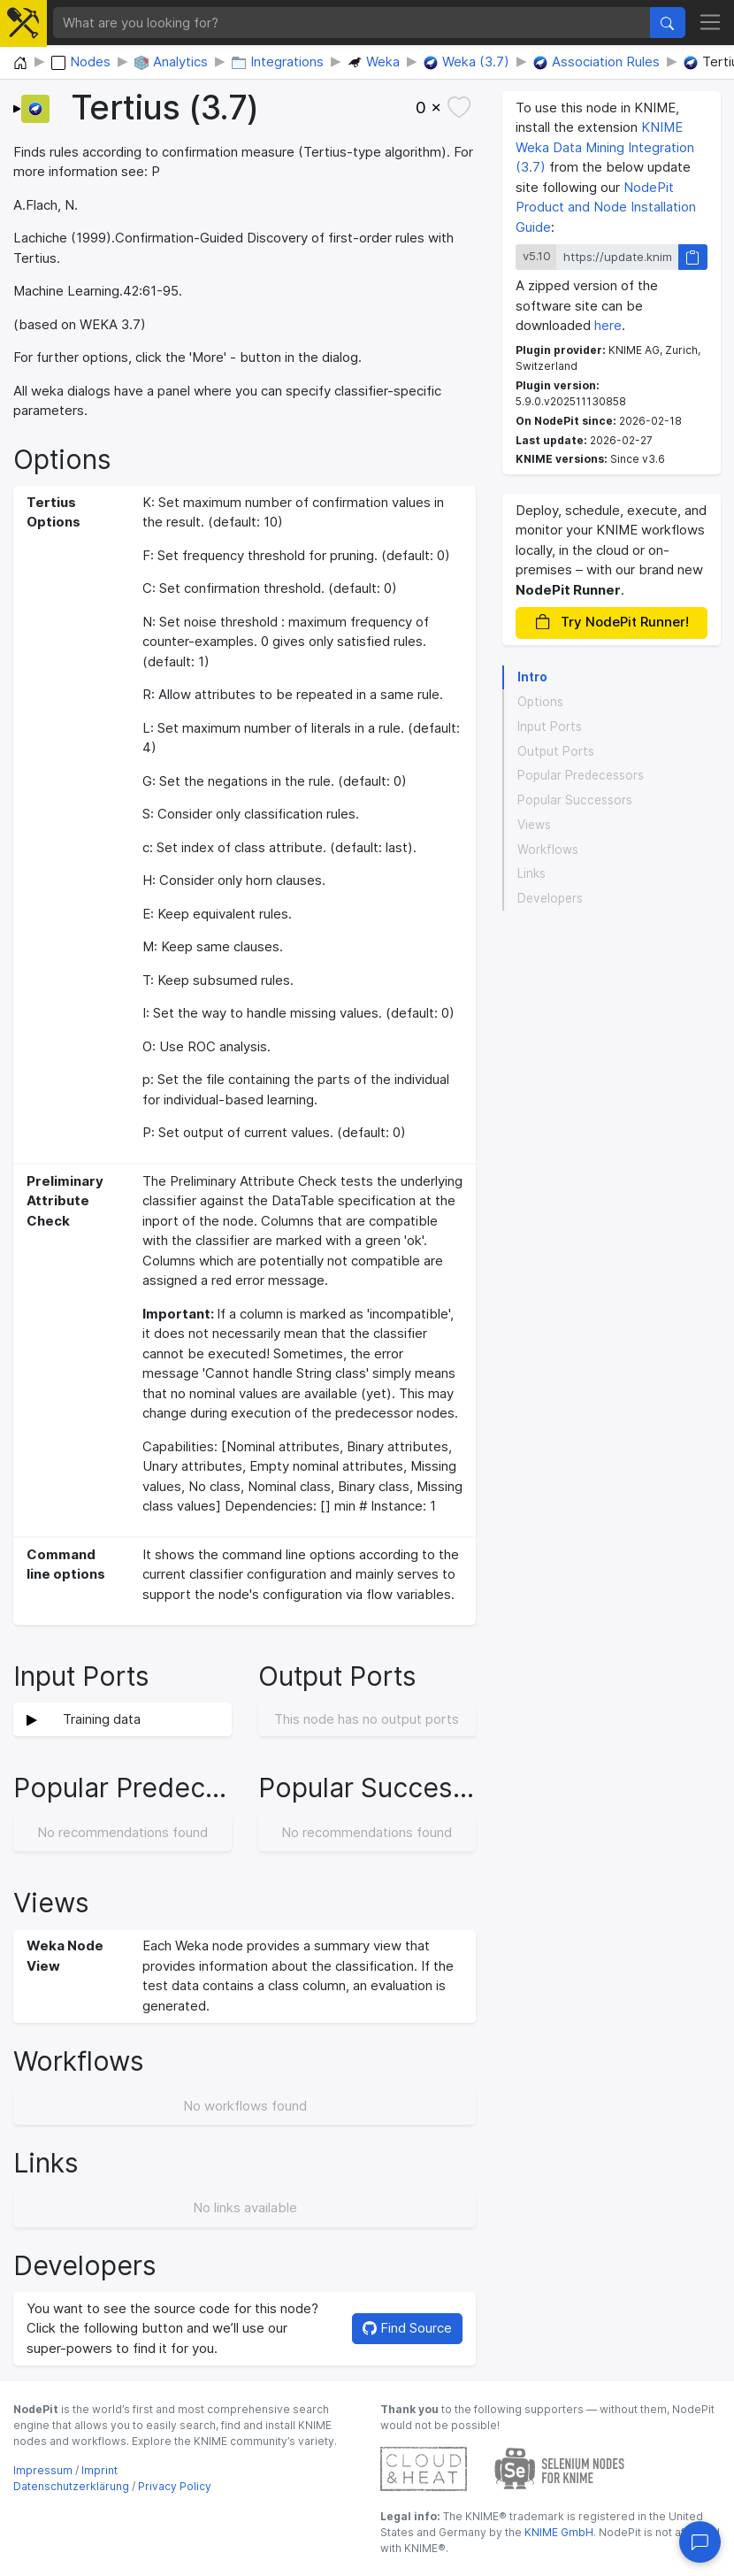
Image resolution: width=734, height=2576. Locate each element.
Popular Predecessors (580, 775)
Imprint (99, 2470)
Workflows (547, 849)
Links (531, 873)
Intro (532, 677)
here (608, 325)
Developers (550, 898)
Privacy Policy (174, 2486)
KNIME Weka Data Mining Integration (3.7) (605, 147)
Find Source (407, 2327)
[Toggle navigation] (710, 23)
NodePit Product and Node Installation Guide (606, 207)
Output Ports (555, 751)
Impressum (43, 2470)
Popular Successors (574, 800)
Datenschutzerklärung (71, 2486)
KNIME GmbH (557, 2532)
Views (534, 825)
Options (540, 702)
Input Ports (549, 726)
